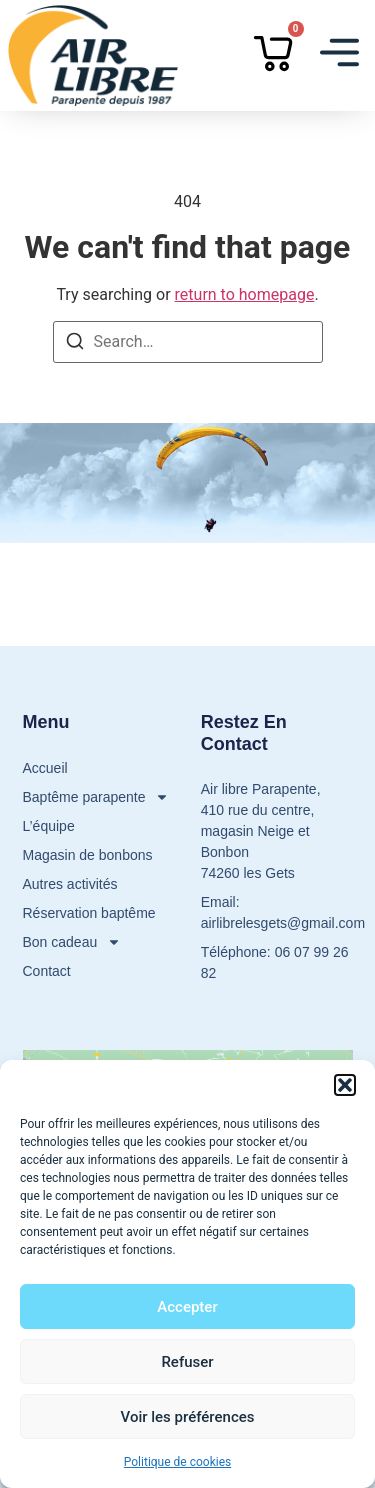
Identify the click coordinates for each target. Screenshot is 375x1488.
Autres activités (70, 884)
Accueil (45, 768)
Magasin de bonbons (88, 855)
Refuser (187, 1362)
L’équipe (49, 826)
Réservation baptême (89, 913)
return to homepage (245, 294)
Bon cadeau (72, 942)
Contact (47, 971)
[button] (345, 1085)
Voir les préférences (188, 1417)
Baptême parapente (96, 797)
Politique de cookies (177, 1462)
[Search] (75, 344)
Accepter (187, 1307)
